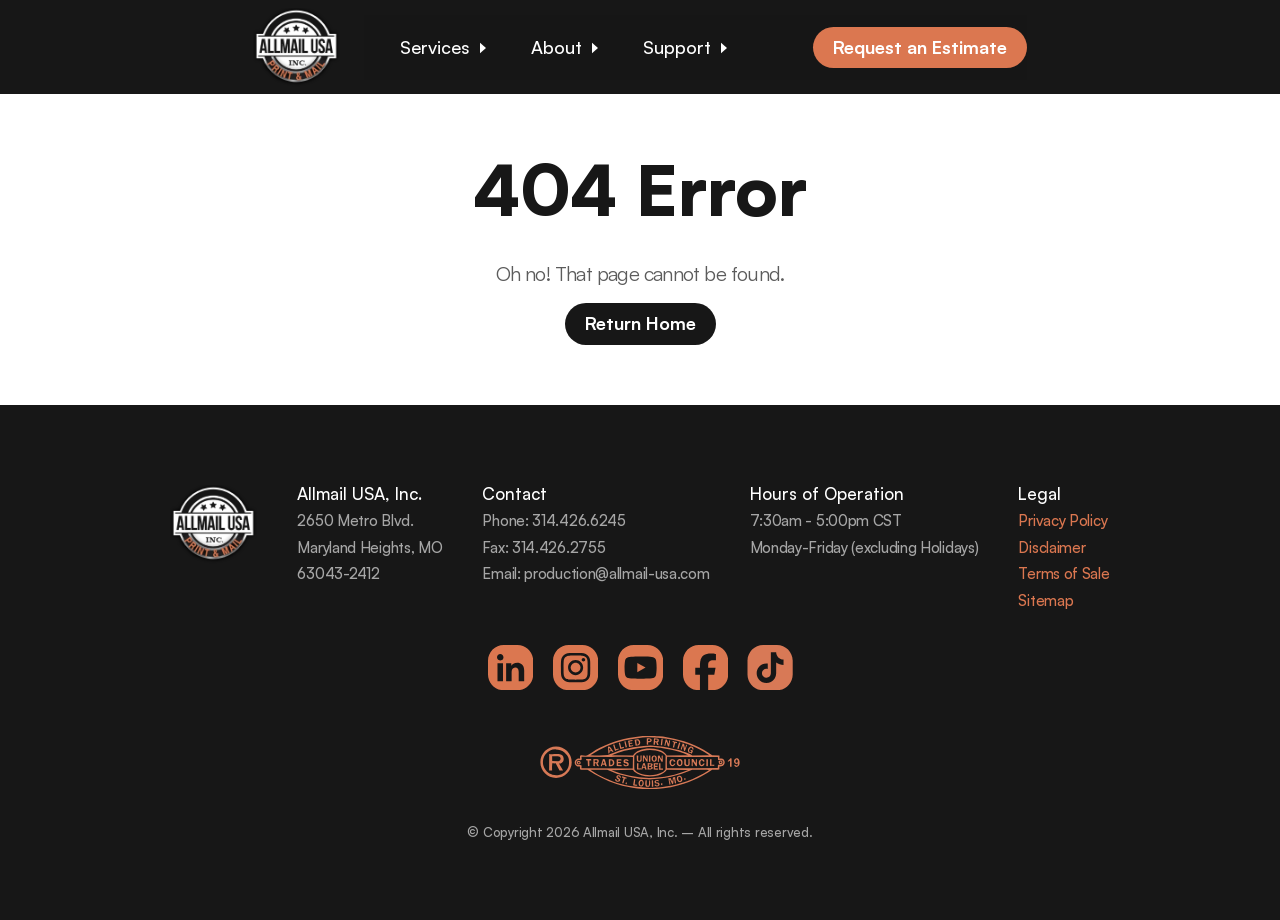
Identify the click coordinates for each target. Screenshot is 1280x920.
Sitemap (1045, 600)
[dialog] (1242, 880)
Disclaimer (1051, 547)
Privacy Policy (1062, 520)
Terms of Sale (1063, 573)
